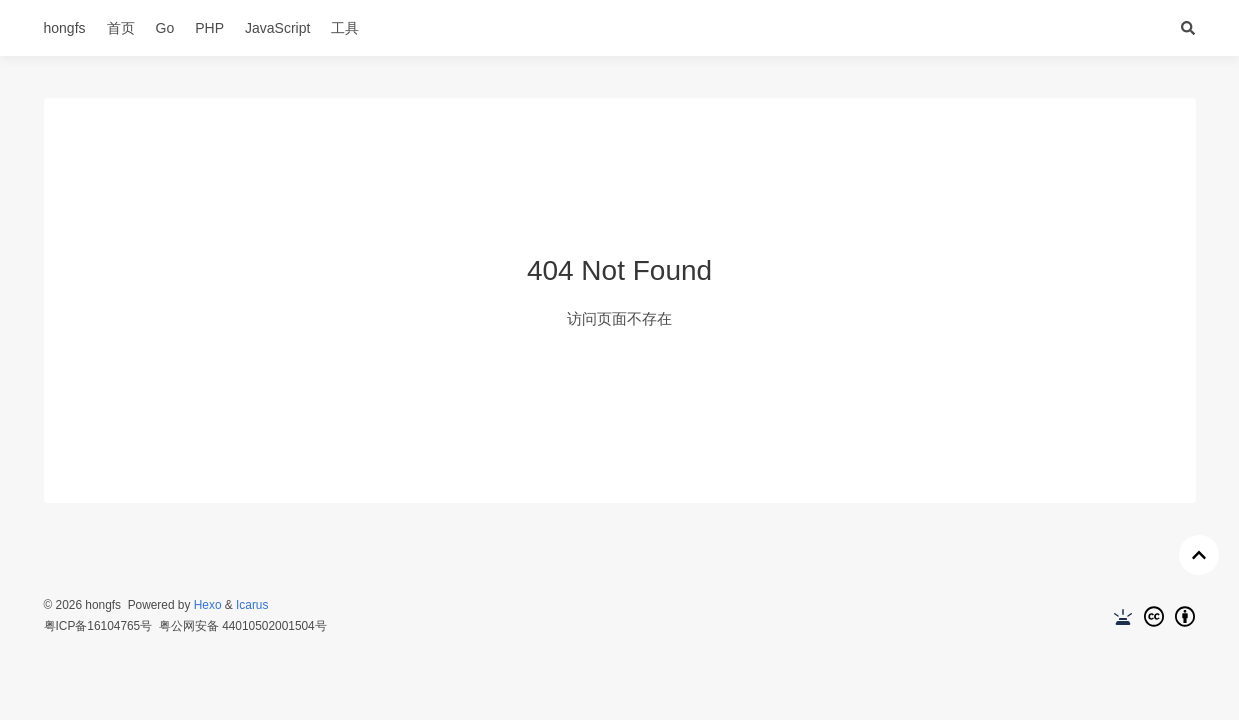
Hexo (208, 605)
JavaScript (277, 28)
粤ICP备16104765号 (98, 626)
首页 (121, 28)
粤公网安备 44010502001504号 (243, 626)
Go (165, 28)
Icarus (252, 605)
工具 (345, 28)
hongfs (65, 28)
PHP (209, 28)
